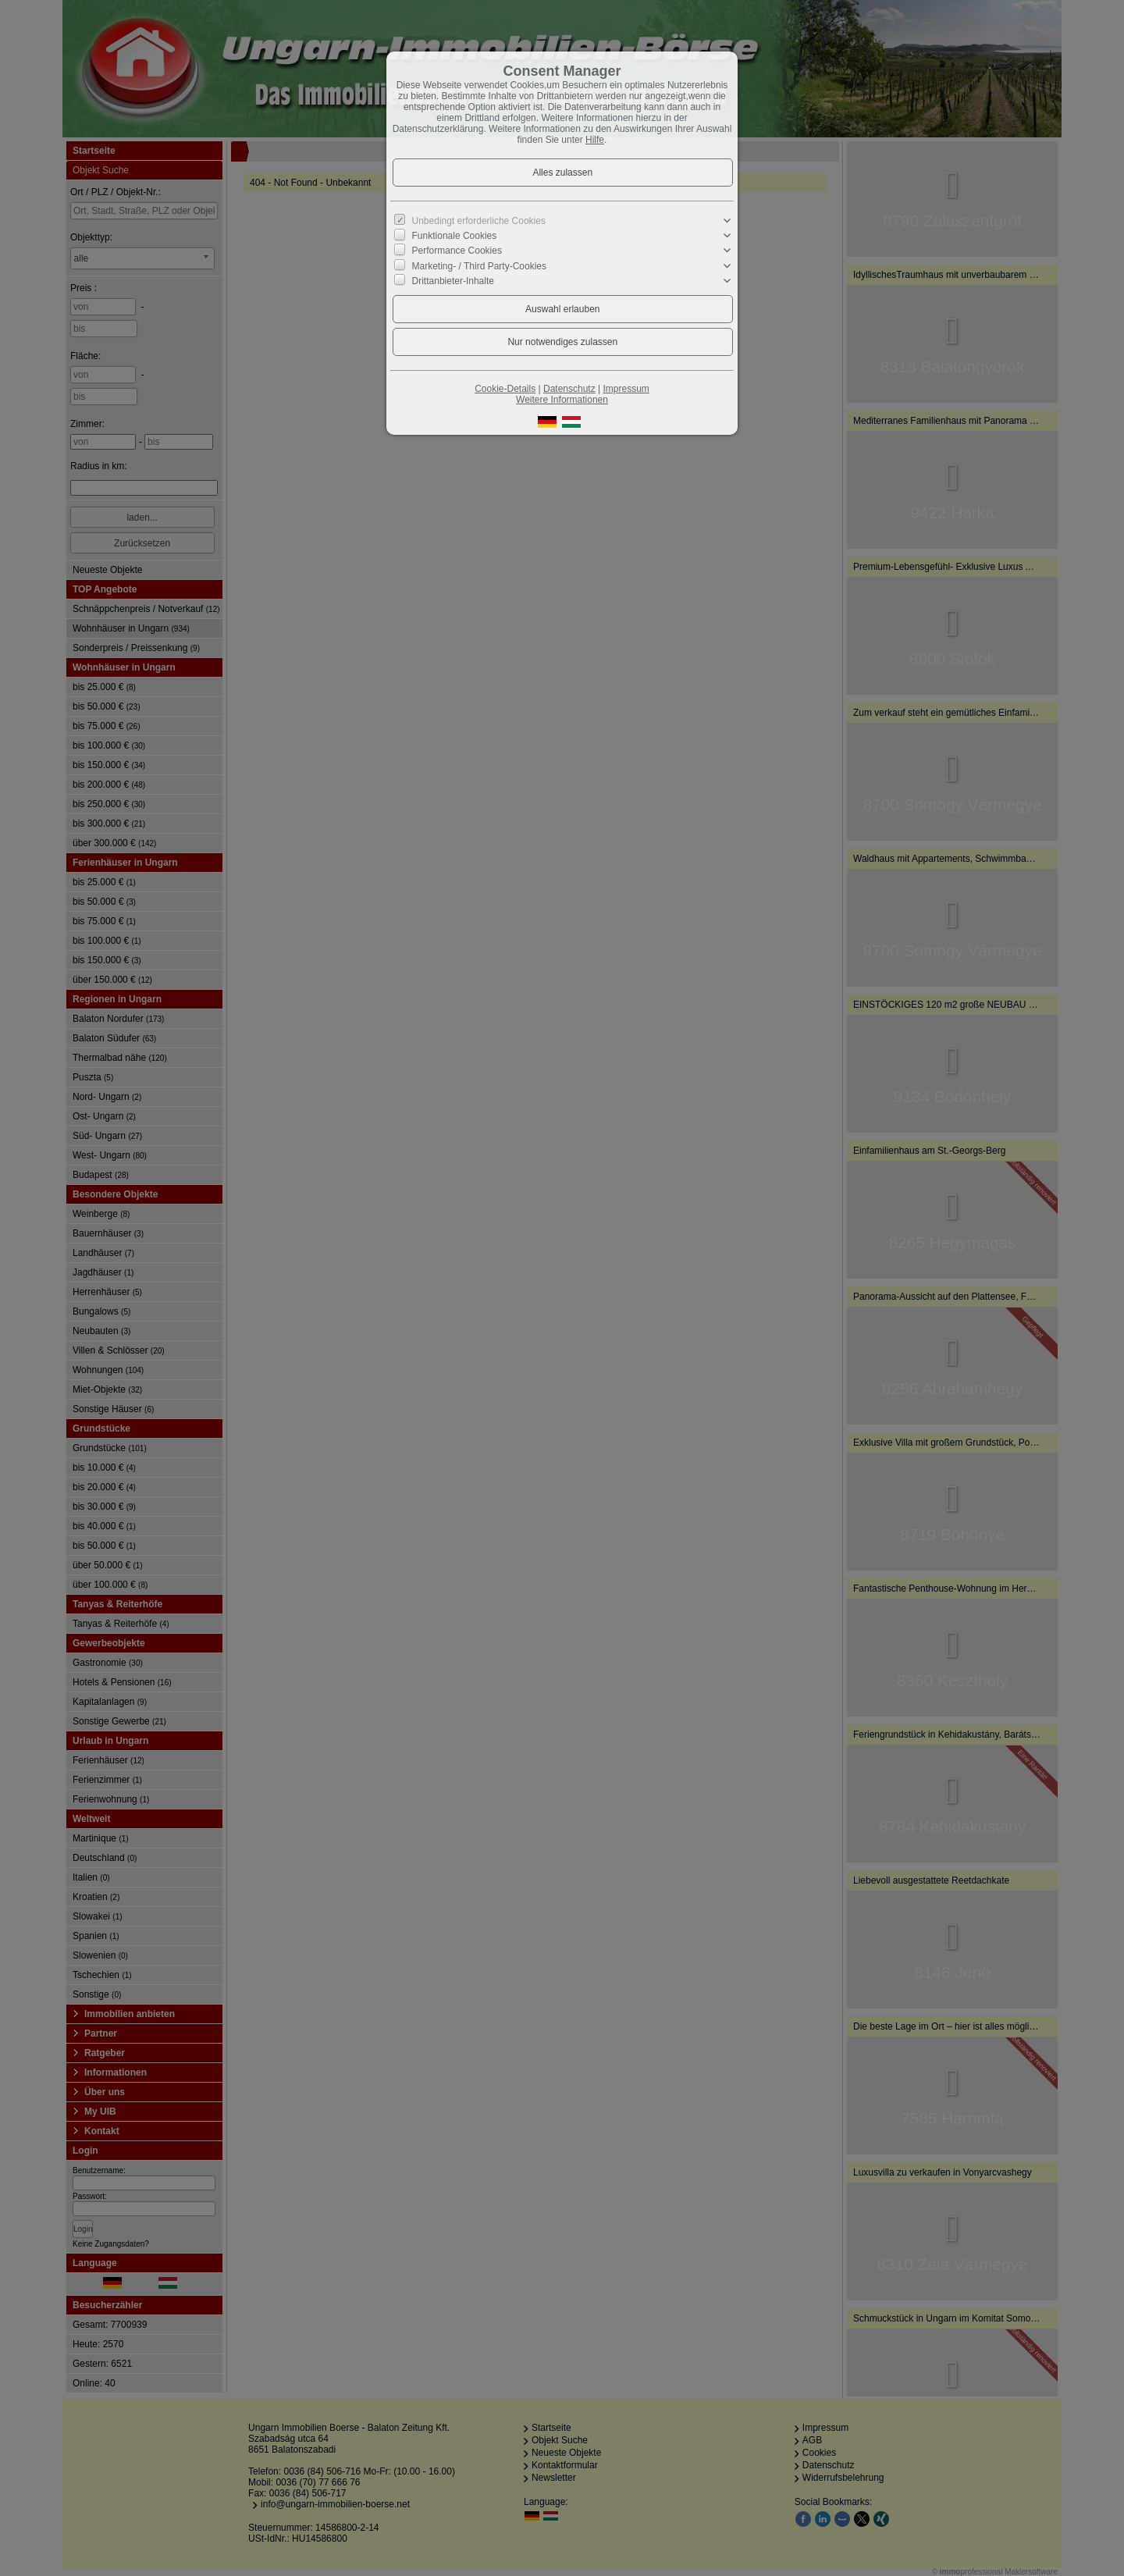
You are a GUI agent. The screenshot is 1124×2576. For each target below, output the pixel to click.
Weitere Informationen (562, 399)
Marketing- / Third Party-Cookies (479, 265)
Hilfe (594, 139)
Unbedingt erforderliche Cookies (479, 220)
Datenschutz (569, 388)
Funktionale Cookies (454, 235)
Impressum (626, 388)
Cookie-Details (505, 388)
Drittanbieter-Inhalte (453, 281)
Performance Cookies (457, 250)
